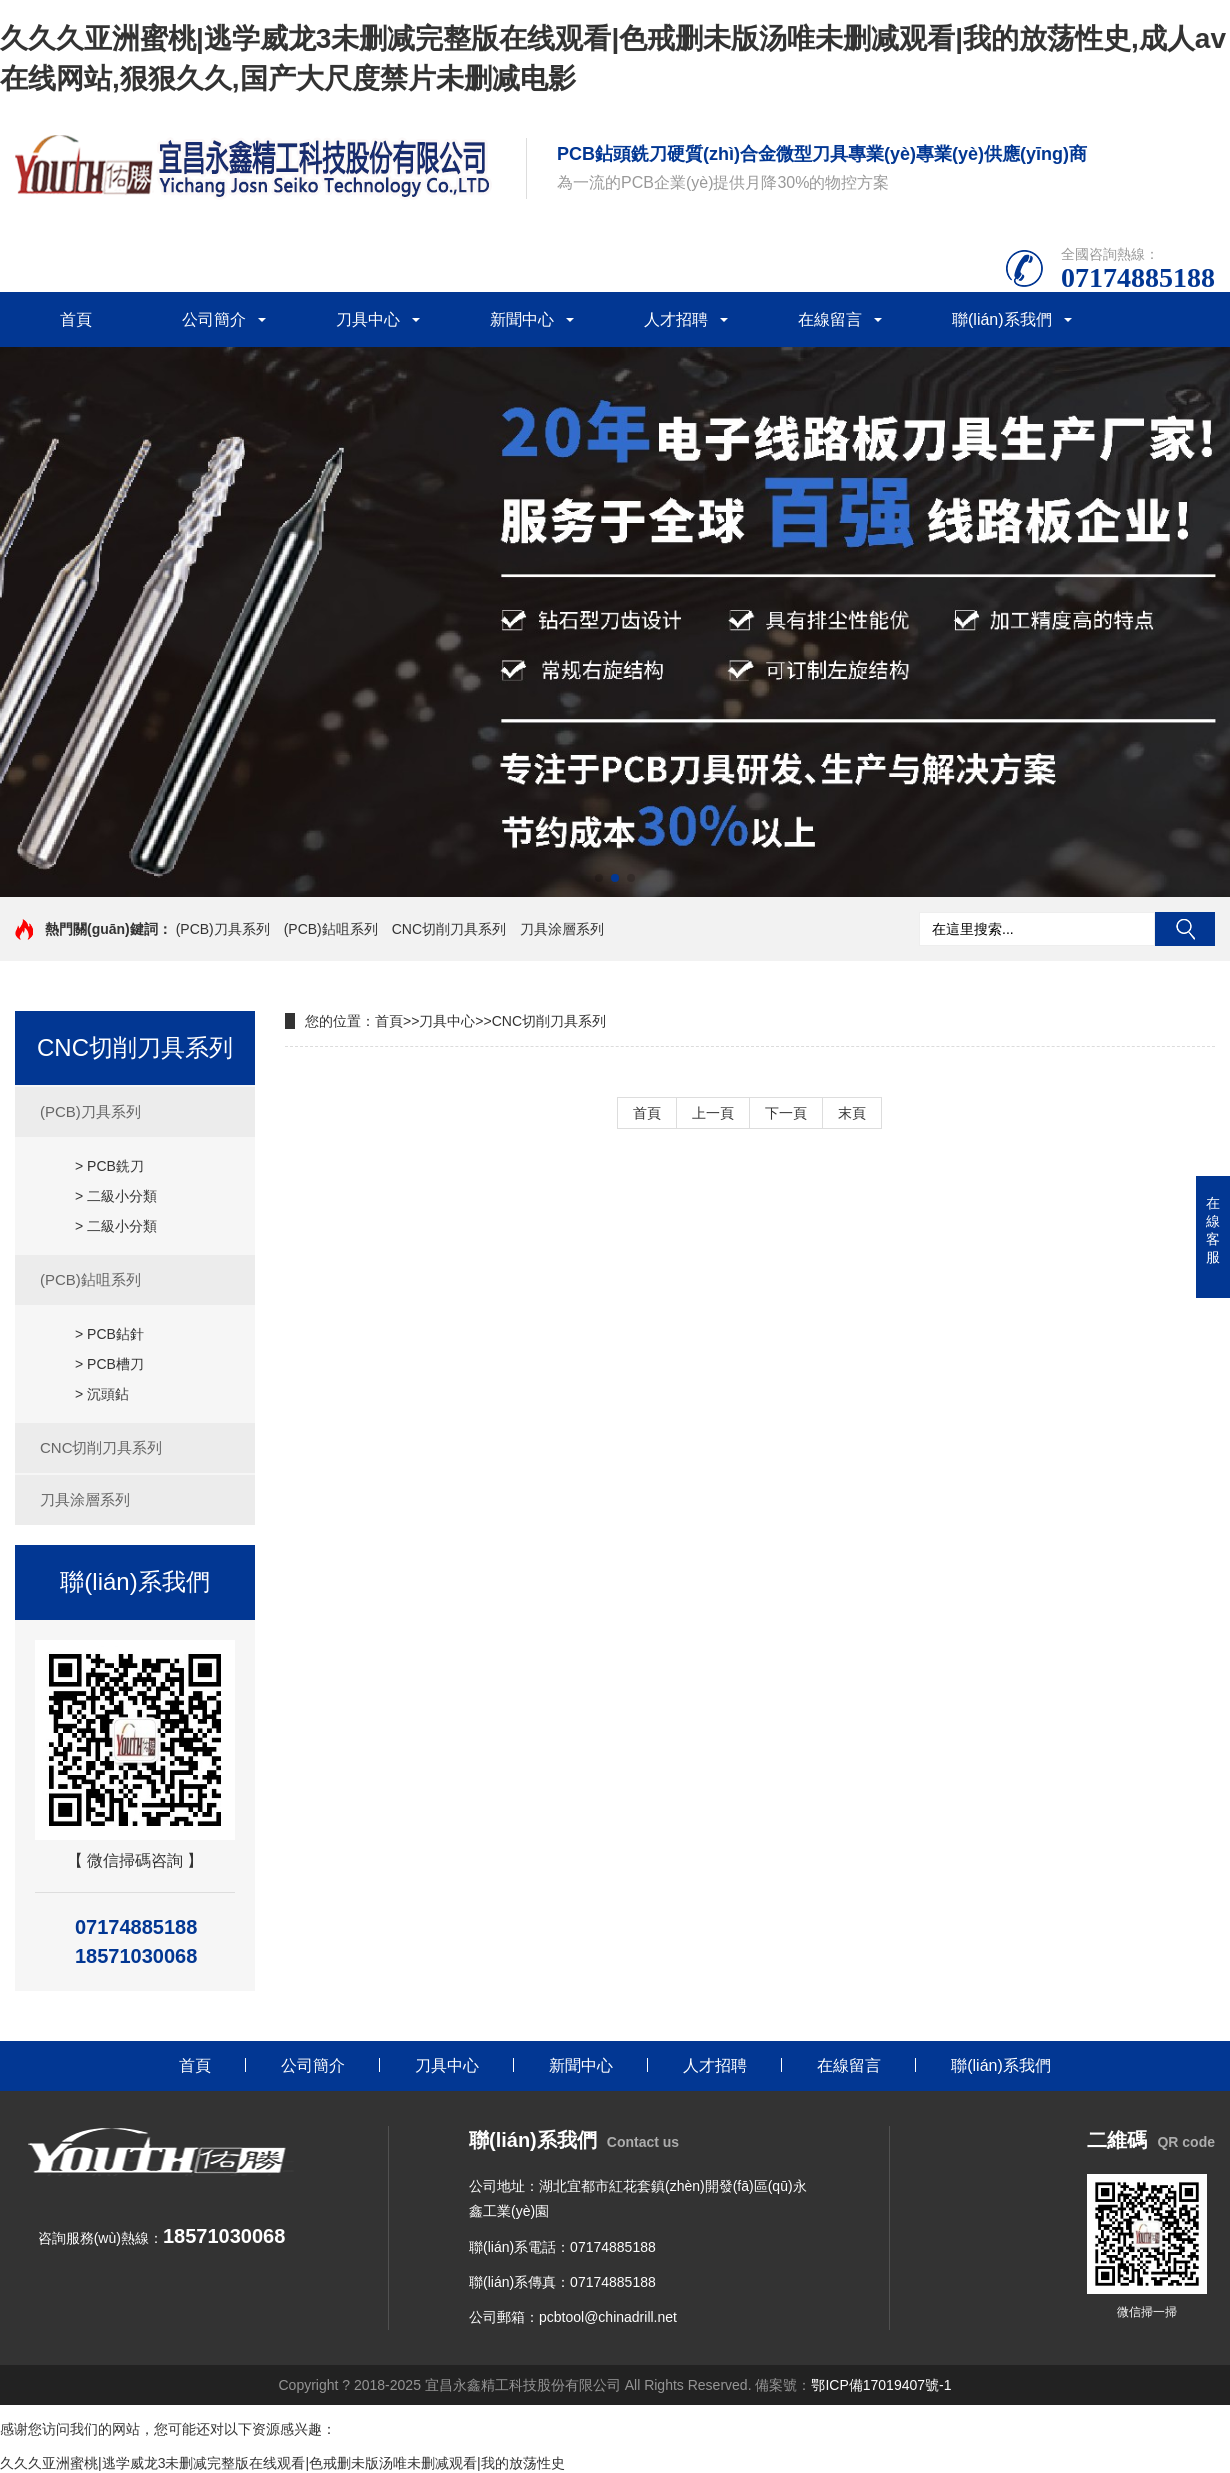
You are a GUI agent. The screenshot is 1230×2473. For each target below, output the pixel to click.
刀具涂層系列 (562, 929)
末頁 (852, 1113)
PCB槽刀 (115, 1364)
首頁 (76, 319)
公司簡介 (214, 319)
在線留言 (830, 319)
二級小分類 (122, 1196)
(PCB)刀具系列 (223, 929)
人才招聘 (676, 319)
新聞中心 (522, 319)
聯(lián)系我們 (1002, 319)
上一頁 (713, 1113)
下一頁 (786, 1113)
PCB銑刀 (115, 1166)
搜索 (1185, 929)
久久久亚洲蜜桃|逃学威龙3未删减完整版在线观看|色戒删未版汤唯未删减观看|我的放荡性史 (282, 2463)
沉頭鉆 (108, 1394)
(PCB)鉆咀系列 (331, 929)
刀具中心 (368, 319)
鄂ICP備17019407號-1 (881, 2385)
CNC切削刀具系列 (449, 929)
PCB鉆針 (115, 1334)
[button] (599, 878)
